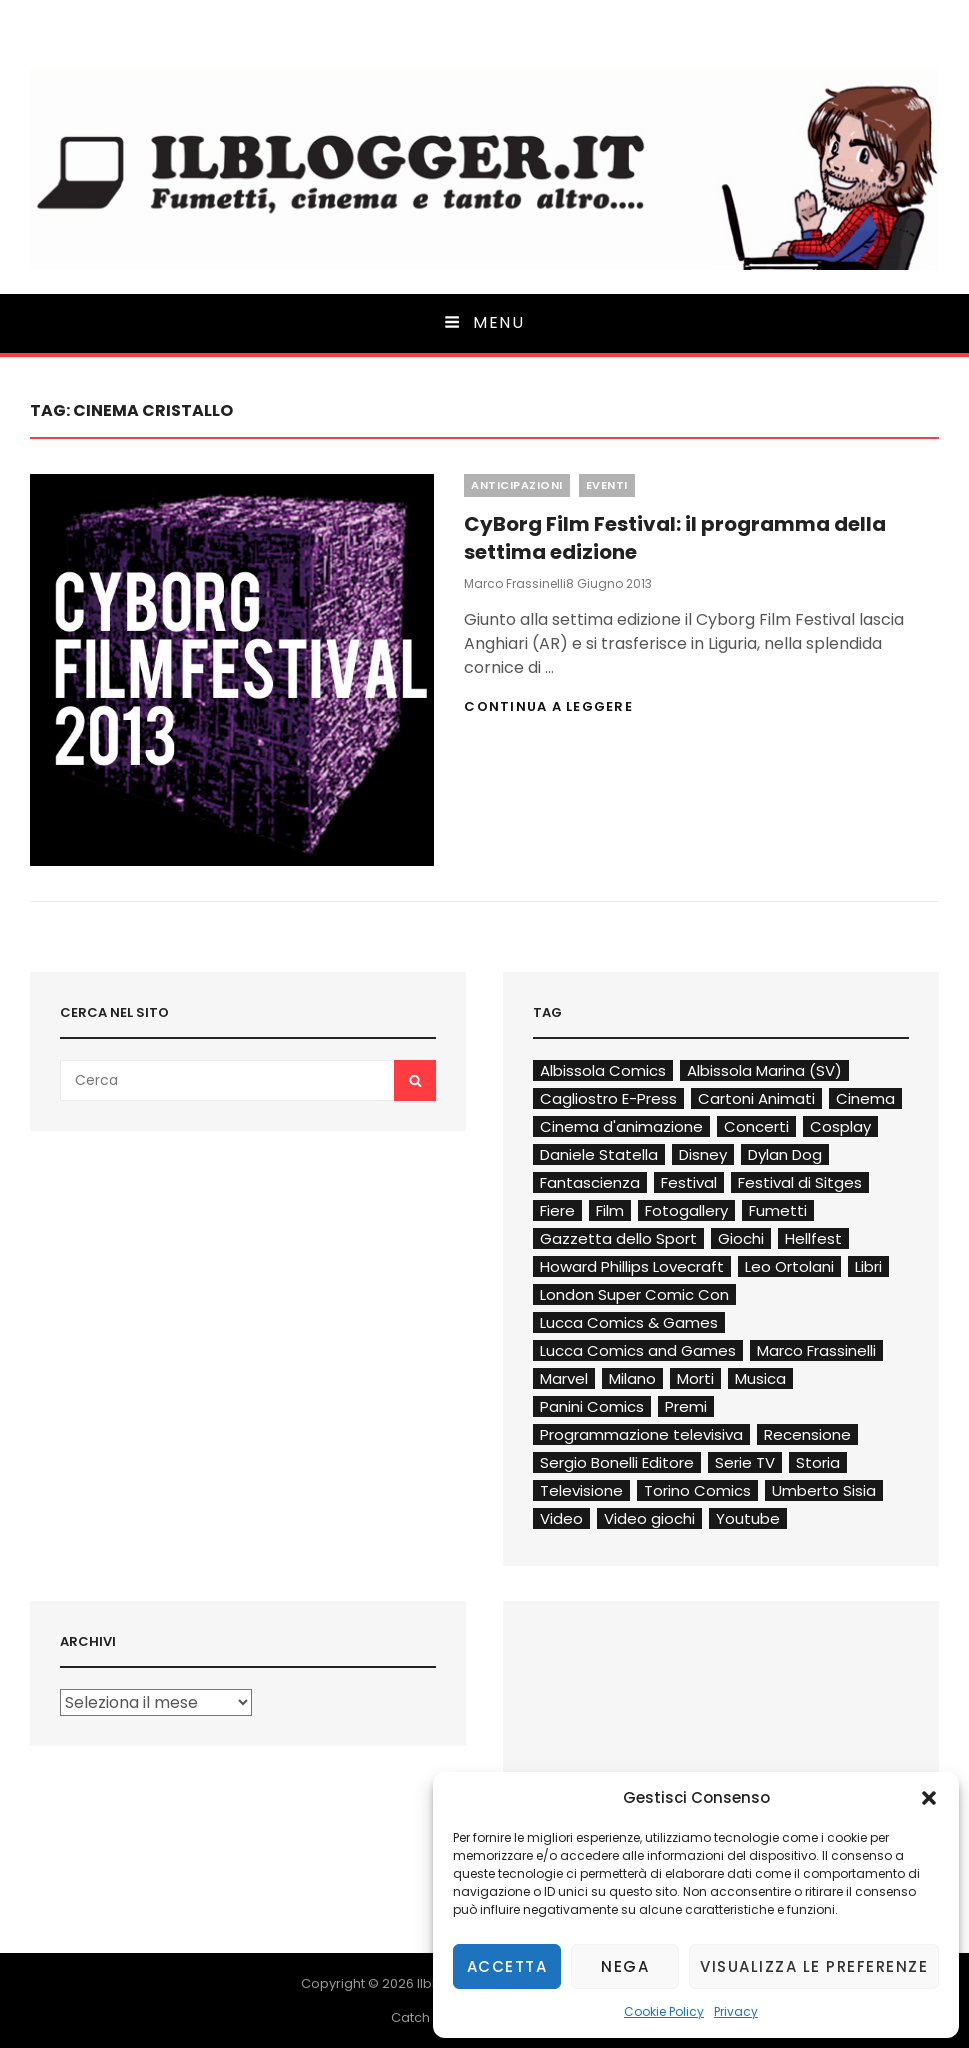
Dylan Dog (785, 1154)
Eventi (607, 485)
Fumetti (778, 1210)
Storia (818, 1462)
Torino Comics (697, 1490)
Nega (625, 1966)
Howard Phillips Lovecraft (632, 1266)
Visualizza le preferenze (814, 1966)
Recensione (807, 1434)
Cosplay (840, 1126)
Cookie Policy (664, 2011)
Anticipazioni (517, 485)
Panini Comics (592, 1406)
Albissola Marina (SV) (764, 1070)
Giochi (741, 1238)
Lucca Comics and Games (638, 1350)
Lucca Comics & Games (629, 1322)
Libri (868, 1266)
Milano (632, 1378)
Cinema (865, 1098)
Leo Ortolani (789, 1266)
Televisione (581, 1490)
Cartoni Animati (756, 1098)
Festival (689, 1182)
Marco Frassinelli (515, 583)
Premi (686, 1406)
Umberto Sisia (824, 1490)
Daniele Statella (599, 1154)
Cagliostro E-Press (608, 1098)
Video (561, 1518)
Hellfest (813, 1238)
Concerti (756, 1126)
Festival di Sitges (800, 1182)
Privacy (736, 2011)
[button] (929, 1798)
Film (610, 1210)
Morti (695, 1378)
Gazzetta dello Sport (618, 1238)
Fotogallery (686, 1210)
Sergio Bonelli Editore (617, 1462)
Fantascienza (590, 1182)
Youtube (748, 1518)
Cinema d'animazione (621, 1126)
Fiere (557, 1210)
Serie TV (745, 1462)
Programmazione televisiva (641, 1434)
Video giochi (649, 1518)
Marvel (564, 1378)
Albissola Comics (603, 1070)
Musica (760, 1378)
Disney (703, 1154)
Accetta (507, 1966)
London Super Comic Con (634, 1294)
